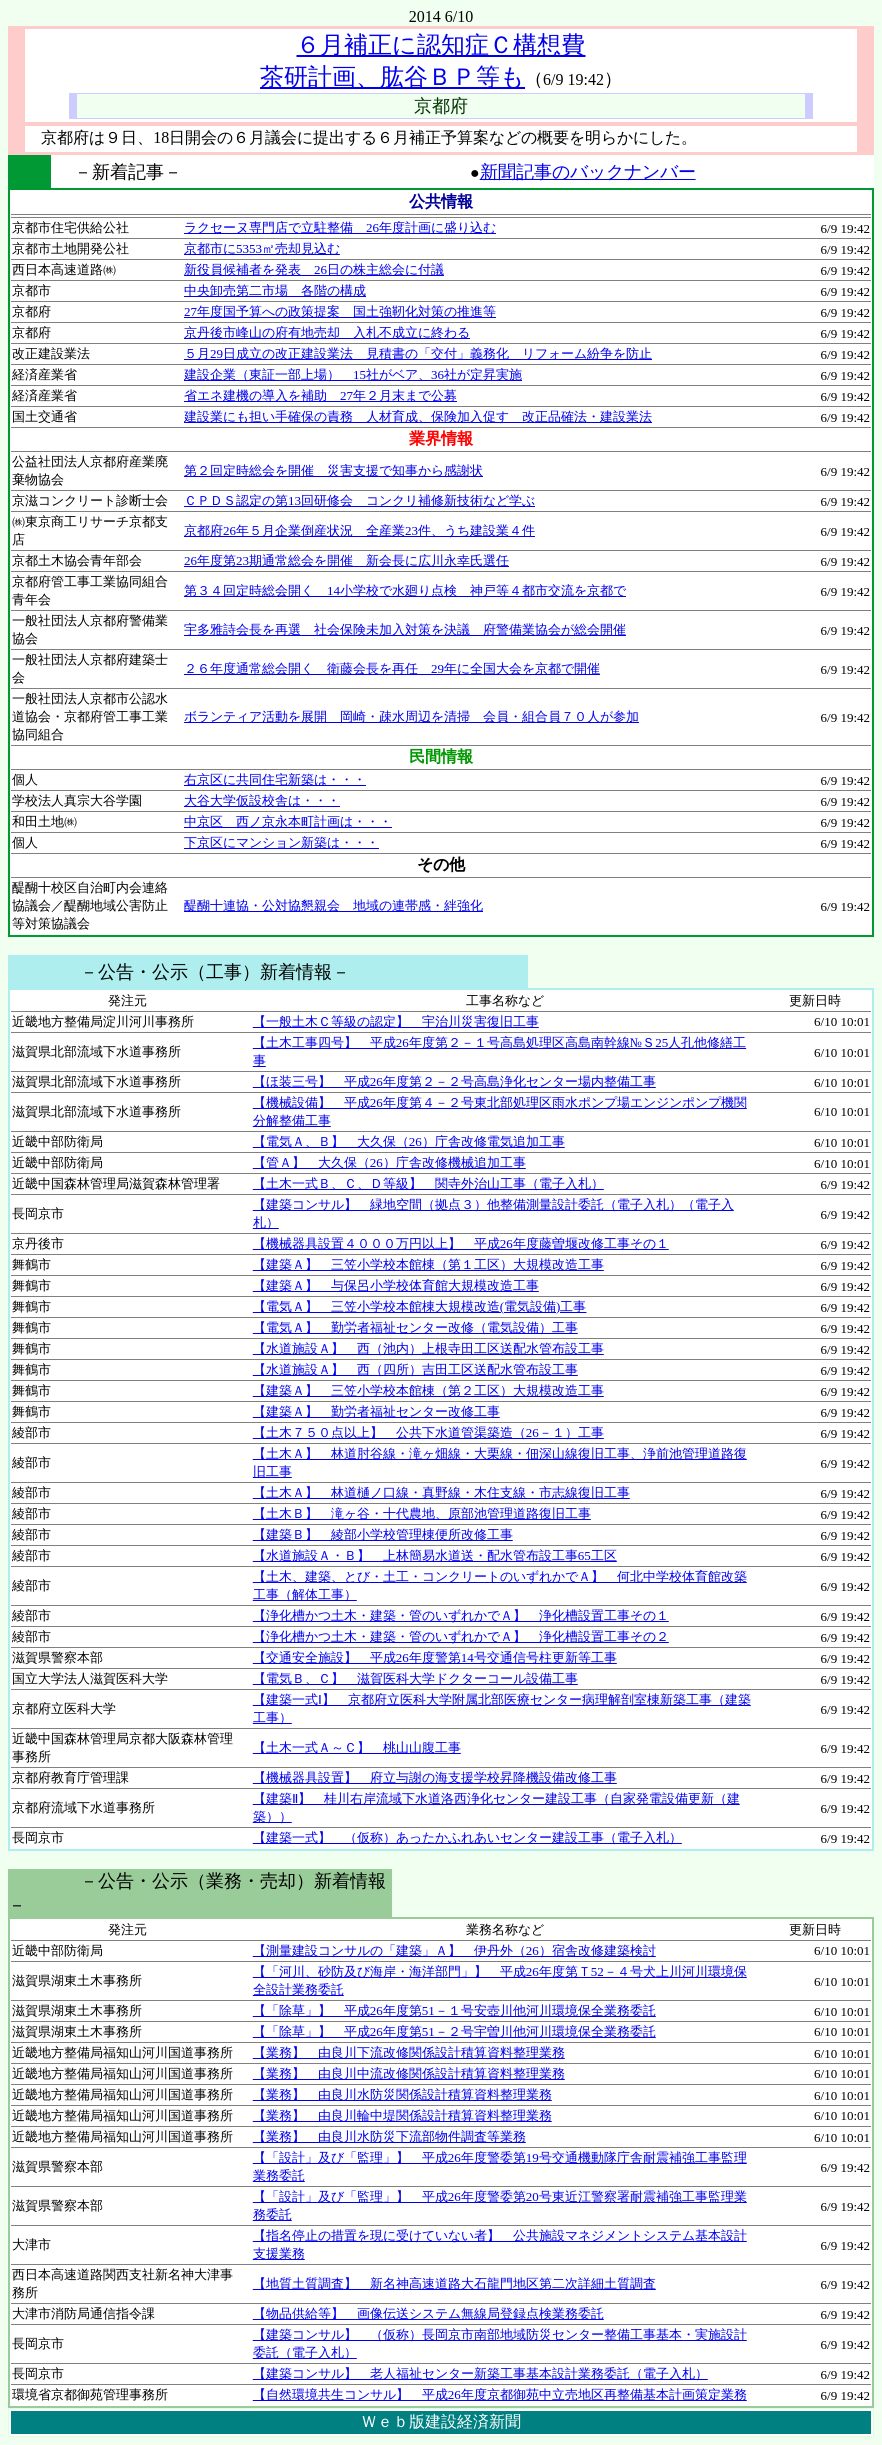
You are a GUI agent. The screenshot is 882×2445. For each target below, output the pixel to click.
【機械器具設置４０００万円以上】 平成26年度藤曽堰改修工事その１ (461, 1243)
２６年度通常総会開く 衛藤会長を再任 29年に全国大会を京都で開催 (392, 668)
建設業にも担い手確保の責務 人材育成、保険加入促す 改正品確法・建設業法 (418, 416)
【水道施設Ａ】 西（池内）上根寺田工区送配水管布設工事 (428, 1348)
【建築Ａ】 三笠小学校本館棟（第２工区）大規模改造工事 (428, 1390)
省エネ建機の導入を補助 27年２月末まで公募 (320, 395)
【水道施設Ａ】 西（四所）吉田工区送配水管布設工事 (415, 1369)
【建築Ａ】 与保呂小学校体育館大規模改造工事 (396, 1285)
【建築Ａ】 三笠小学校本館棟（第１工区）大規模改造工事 (428, 1264)
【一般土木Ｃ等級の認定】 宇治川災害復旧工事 (396, 1021)
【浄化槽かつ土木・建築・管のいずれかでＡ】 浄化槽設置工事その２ (461, 1636)
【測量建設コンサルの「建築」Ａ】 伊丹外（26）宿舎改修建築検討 (454, 1950)
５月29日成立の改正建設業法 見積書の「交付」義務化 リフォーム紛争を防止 (418, 353)
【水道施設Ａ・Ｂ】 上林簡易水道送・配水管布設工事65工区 (435, 1555)
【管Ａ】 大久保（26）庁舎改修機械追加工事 (389, 1162)
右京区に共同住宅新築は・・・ (275, 779)
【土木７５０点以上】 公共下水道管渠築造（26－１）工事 (428, 1432)
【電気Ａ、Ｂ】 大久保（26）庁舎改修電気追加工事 (409, 1141)
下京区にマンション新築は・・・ (281, 842)
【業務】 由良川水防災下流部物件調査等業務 (389, 2136)
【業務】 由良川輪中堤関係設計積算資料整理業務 (402, 2115)
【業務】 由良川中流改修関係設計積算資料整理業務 (409, 2073)
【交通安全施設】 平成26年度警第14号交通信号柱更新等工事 (435, 1657)
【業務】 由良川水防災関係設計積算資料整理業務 (402, 2094)
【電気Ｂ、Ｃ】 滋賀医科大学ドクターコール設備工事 (415, 1678)
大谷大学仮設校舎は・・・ (262, 800)
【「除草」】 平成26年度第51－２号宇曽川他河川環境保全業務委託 (454, 2031)
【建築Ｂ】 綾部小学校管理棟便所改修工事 (383, 1534)
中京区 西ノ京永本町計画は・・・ (288, 821)
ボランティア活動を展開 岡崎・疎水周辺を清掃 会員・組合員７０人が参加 (411, 716)
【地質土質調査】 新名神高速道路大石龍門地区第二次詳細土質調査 (454, 2283)
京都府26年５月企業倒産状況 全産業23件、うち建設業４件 (359, 530)
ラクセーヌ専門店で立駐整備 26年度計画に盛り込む (340, 227)
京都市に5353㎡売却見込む (262, 248)
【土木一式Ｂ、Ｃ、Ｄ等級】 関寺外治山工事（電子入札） (428, 1183)
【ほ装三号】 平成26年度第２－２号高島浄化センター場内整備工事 (454, 1081)
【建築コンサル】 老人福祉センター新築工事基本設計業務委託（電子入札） (480, 2373)
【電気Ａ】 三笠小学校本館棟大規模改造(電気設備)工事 (420, 1306)
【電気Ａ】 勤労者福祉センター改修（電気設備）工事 (415, 1327)
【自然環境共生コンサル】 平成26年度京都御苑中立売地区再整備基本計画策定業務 (500, 2394)
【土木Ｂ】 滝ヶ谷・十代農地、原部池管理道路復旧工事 (422, 1513)
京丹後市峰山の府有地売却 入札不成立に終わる (327, 332)
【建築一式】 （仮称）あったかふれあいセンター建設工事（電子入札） (467, 1837)
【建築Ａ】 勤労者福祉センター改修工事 (376, 1411)
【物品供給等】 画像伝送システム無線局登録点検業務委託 (428, 2313)
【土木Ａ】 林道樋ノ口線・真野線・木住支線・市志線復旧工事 (441, 1492)
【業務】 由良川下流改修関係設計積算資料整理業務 (409, 2052)
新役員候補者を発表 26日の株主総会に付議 (314, 269)
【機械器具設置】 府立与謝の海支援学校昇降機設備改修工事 (435, 1777)
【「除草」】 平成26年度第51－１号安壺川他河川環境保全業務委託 (454, 2010)
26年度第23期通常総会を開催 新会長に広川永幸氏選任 (346, 560)
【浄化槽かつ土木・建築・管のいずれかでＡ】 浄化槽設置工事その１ (461, 1615)
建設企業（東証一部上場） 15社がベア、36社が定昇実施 (353, 374)
